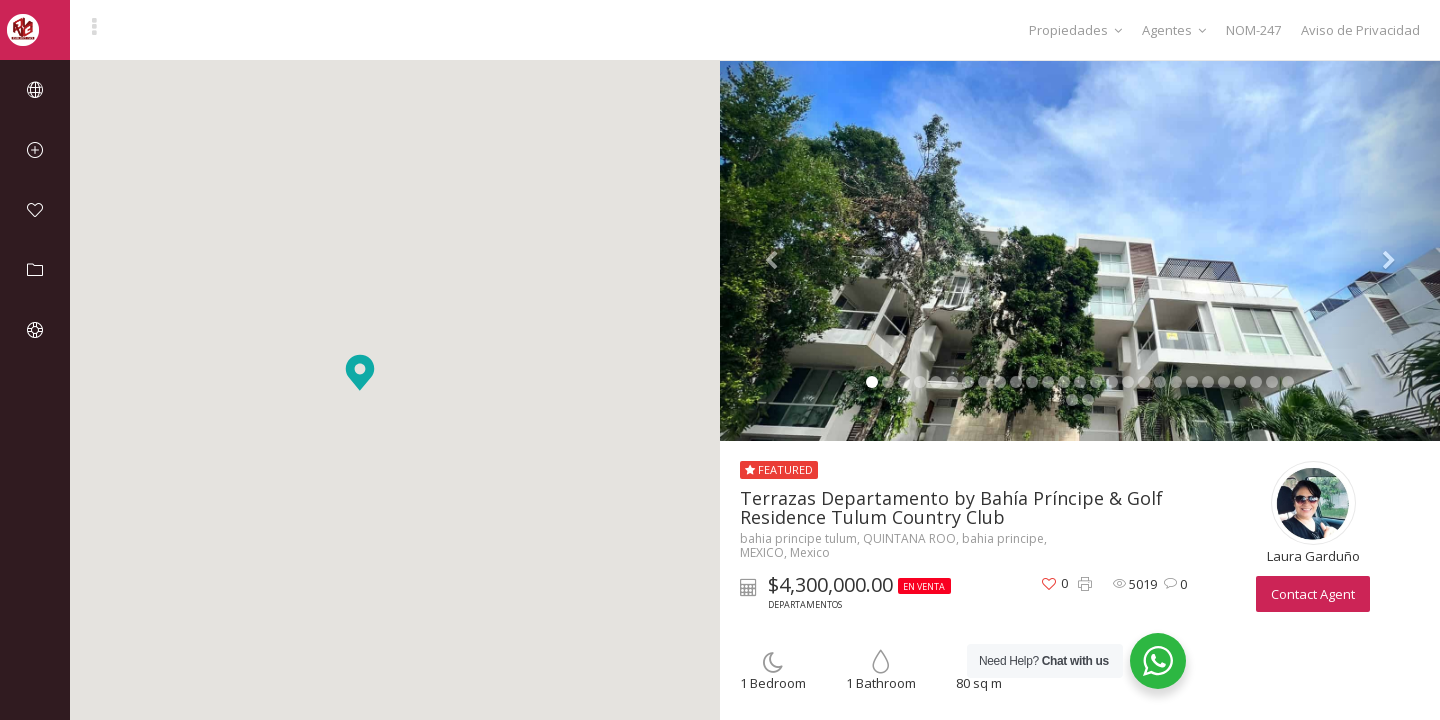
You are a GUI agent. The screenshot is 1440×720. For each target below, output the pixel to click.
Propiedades (1075, 30)
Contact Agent (1313, 594)
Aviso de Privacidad (1360, 30)
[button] (360, 372)
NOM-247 (1253, 30)
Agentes (1174, 30)
